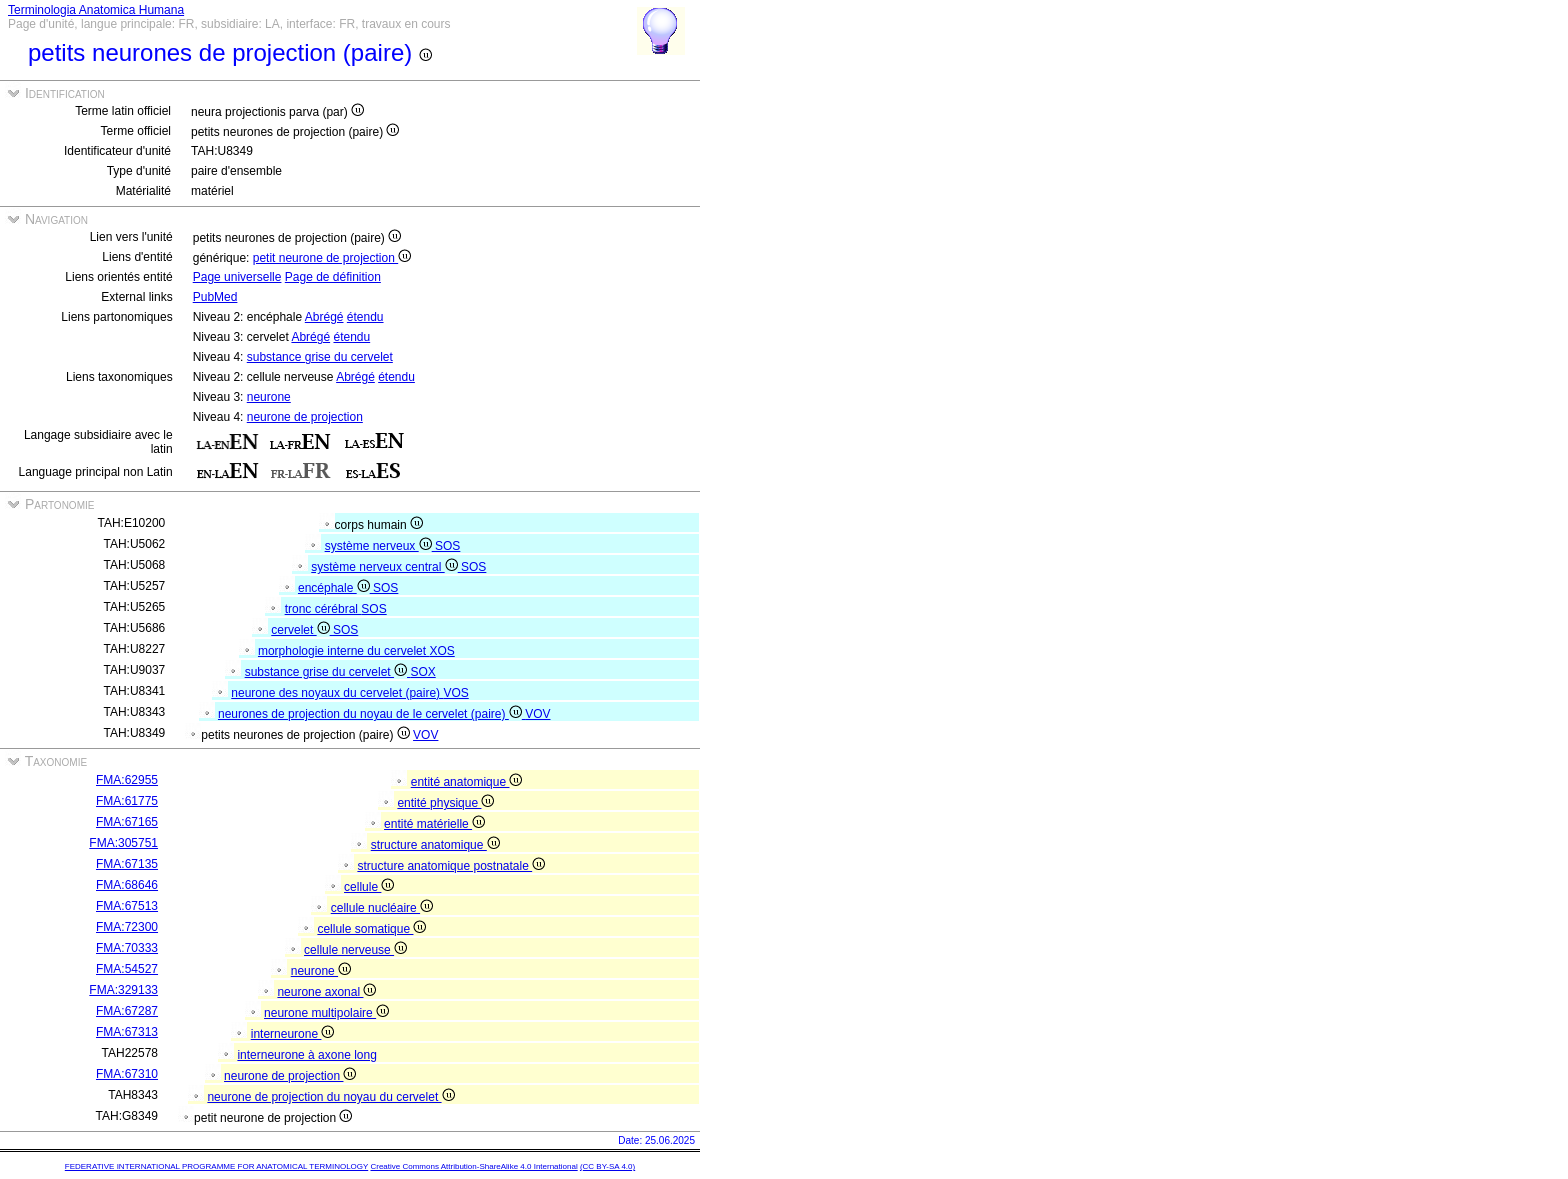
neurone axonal (326, 992)
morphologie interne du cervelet (343, 651)
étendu (365, 317)
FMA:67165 (127, 822)
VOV (537, 714)
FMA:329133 (123, 990)
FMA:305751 (123, 843)
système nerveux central (386, 567)
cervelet (302, 630)
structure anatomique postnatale (451, 866)
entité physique (445, 803)
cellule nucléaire (382, 908)
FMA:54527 (127, 969)
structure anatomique (435, 845)
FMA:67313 (127, 1032)
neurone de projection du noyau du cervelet (330, 1097)
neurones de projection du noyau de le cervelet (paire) (371, 714)
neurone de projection (305, 417)
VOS (455, 693)
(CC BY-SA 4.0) (607, 1166)
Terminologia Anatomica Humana (96, 10)
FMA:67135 (127, 864)
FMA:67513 (127, 906)
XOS (441, 651)
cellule (369, 887)
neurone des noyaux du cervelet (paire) (337, 693)
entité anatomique (467, 782)
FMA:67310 (127, 1074)
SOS (447, 546)
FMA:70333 (127, 948)
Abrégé (324, 317)
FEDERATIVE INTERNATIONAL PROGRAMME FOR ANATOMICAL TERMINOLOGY (216, 1166)
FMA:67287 (127, 1011)
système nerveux (380, 546)
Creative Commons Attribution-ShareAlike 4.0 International (473, 1166)
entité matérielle (434, 824)
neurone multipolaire (326, 1013)
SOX (422, 672)
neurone (269, 397)
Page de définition (333, 277)
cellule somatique (371, 929)
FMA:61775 (127, 801)
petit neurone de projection (332, 258)
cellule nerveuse (355, 950)
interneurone (293, 1034)
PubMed (215, 297)
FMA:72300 (127, 927)
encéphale (335, 588)
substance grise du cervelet (320, 357)
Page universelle (237, 277)
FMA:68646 (127, 885)
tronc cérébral (323, 609)
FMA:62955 (127, 780)
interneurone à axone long (306, 1055)
